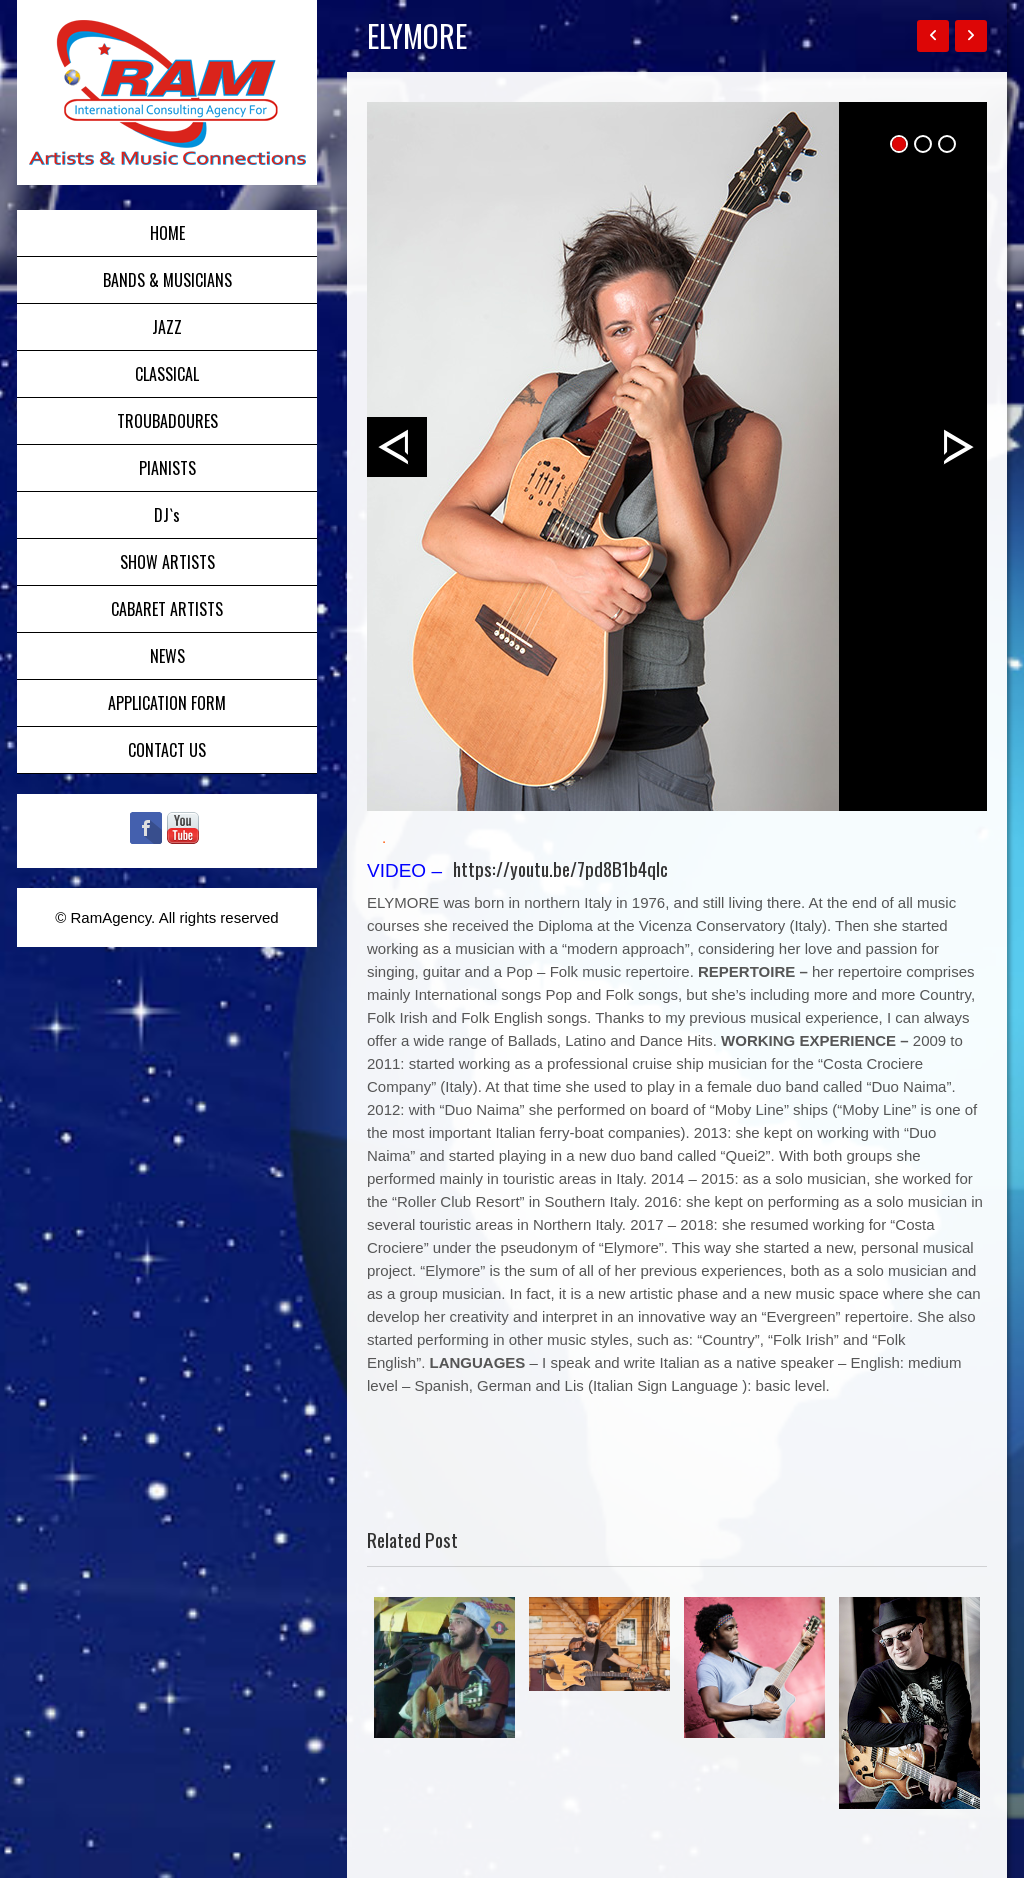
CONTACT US (167, 750)
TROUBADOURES (167, 421)
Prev (397, 447)
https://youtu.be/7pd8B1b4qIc (560, 868)
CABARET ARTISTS (167, 609)
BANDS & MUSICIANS (167, 280)
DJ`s (167, 515)
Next (957, 447)
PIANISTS (167, 468)
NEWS (167, 656)
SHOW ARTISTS (167, 562)
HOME (167, 233)
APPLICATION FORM (167, 703)
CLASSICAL (167, 374)
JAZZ (167, 327)
